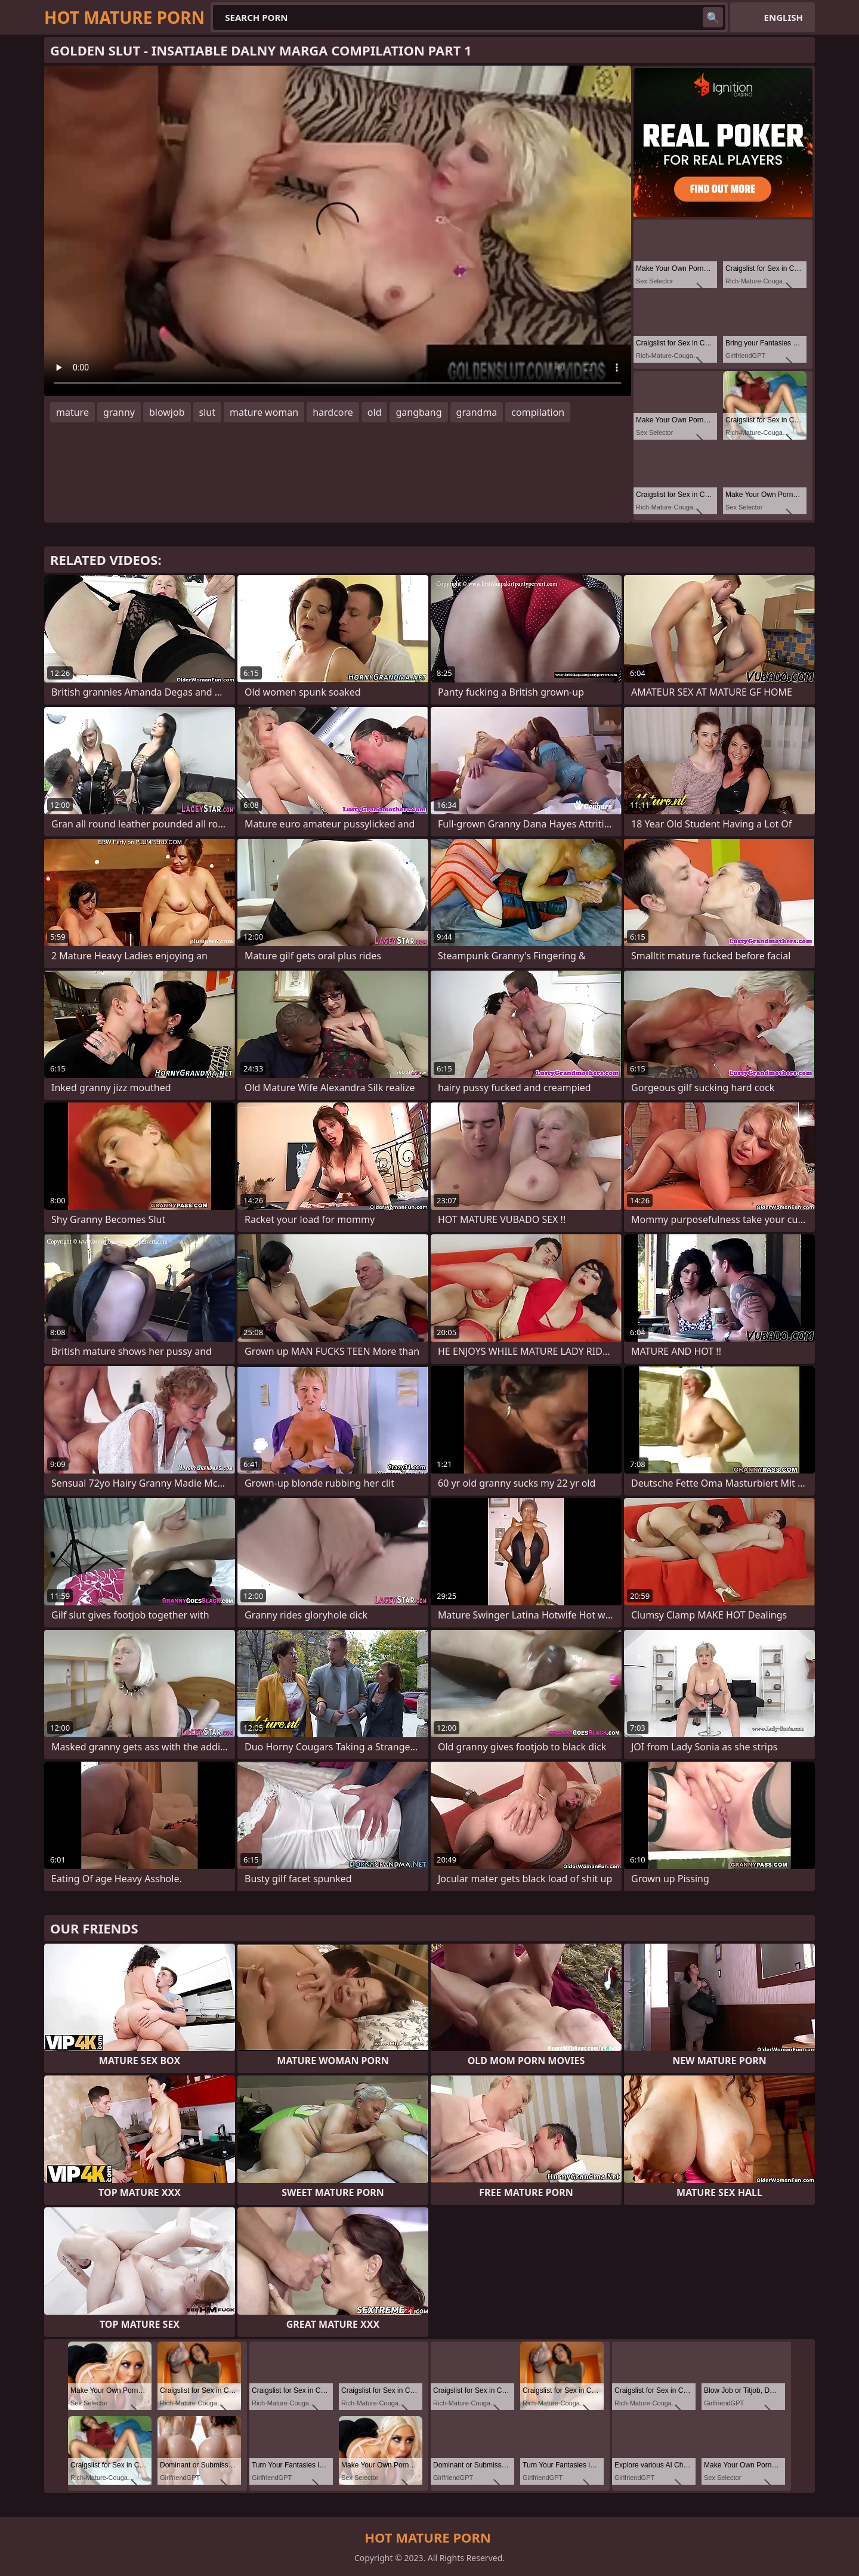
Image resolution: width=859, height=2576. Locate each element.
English (783, 17)
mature (72, 412)
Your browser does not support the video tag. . (337, 231)
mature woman (264, 412)
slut (207, 412)
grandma (477, 412)
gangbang (418, 412)
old (374, 412)
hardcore (333, 412)
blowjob (167, 412)
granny (119, 412)
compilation (537, 412)
